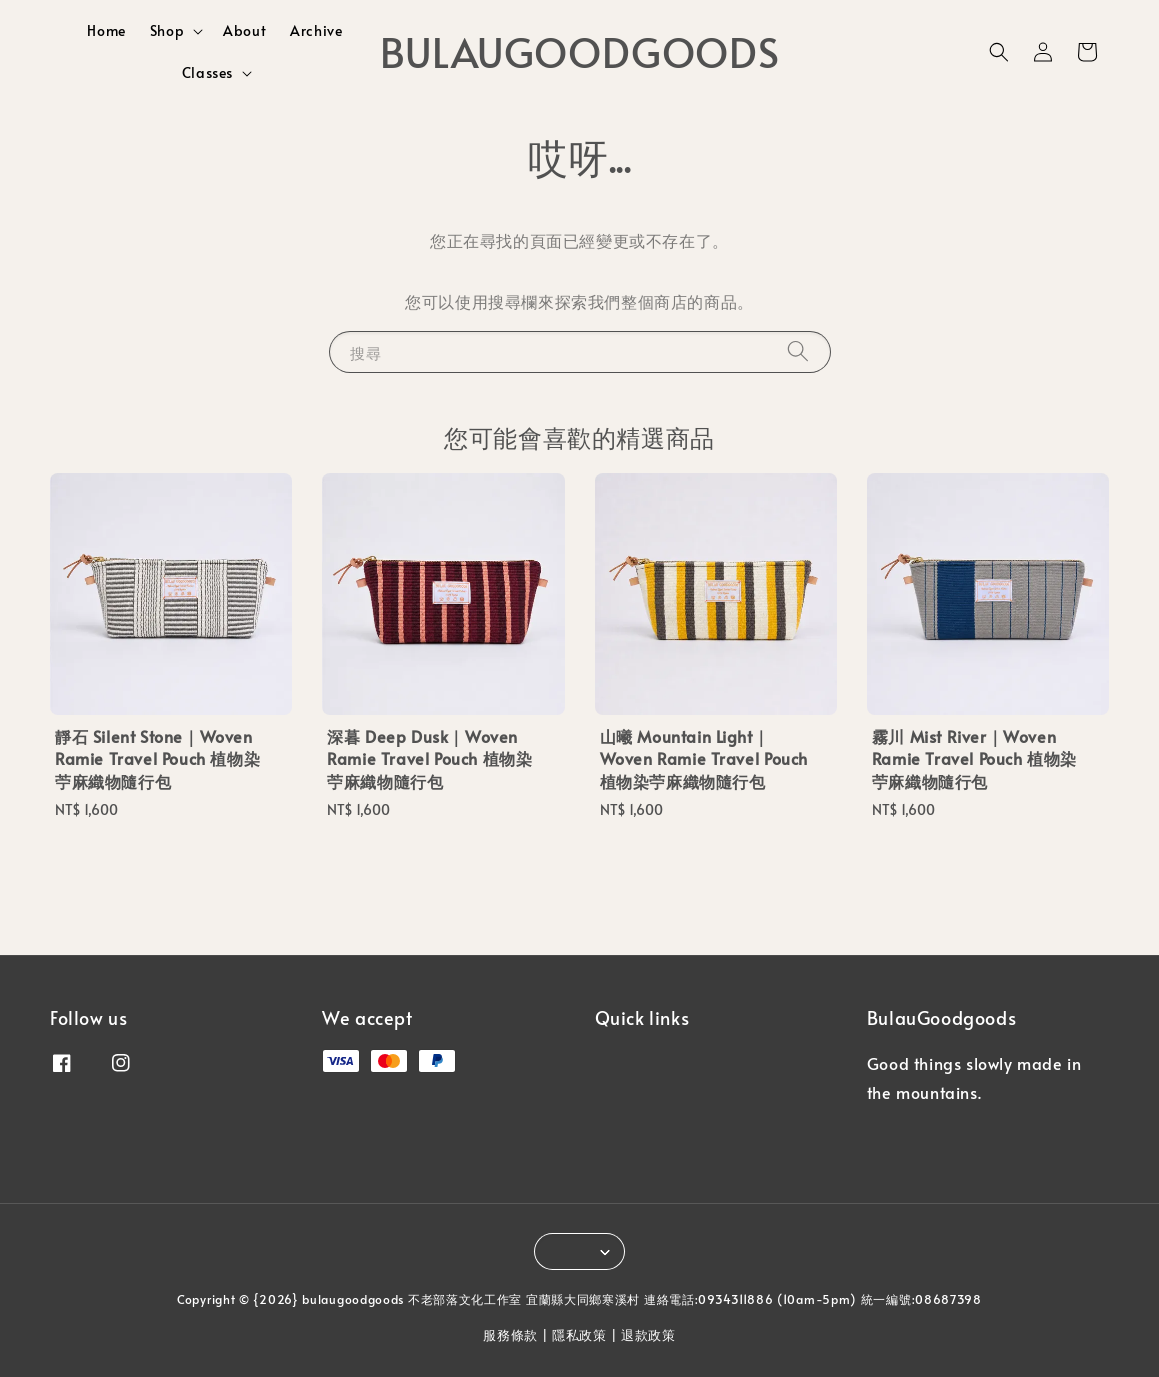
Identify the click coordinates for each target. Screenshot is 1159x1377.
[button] (999, 52)
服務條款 (510, 1335)
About (244, 30)
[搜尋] (798, 351)
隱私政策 (579, 1335)
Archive (316, 30)
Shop (167, 31)
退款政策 (648, 1335)
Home (106, 30)
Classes (207, 73)
